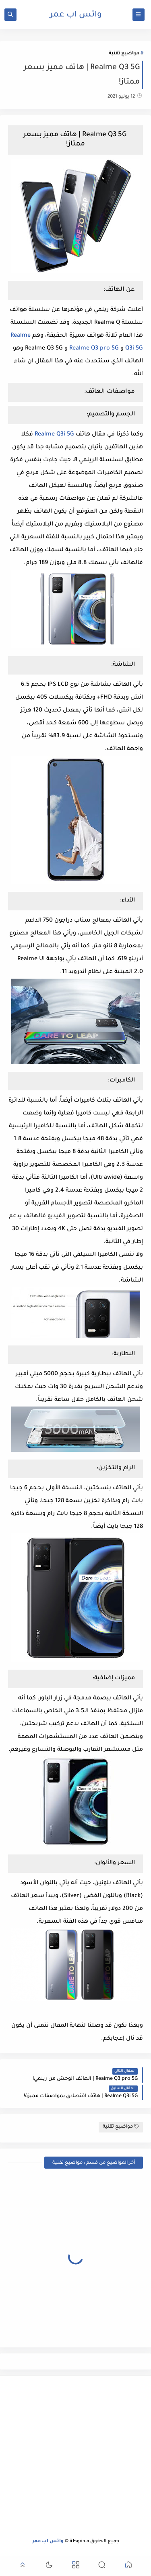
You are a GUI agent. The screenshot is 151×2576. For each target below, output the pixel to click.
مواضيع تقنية (124, 53)
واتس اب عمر (75, 15)
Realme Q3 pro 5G (94, 349)
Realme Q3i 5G (54, 434)
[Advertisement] (75, 2457)
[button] (128, 2566)
